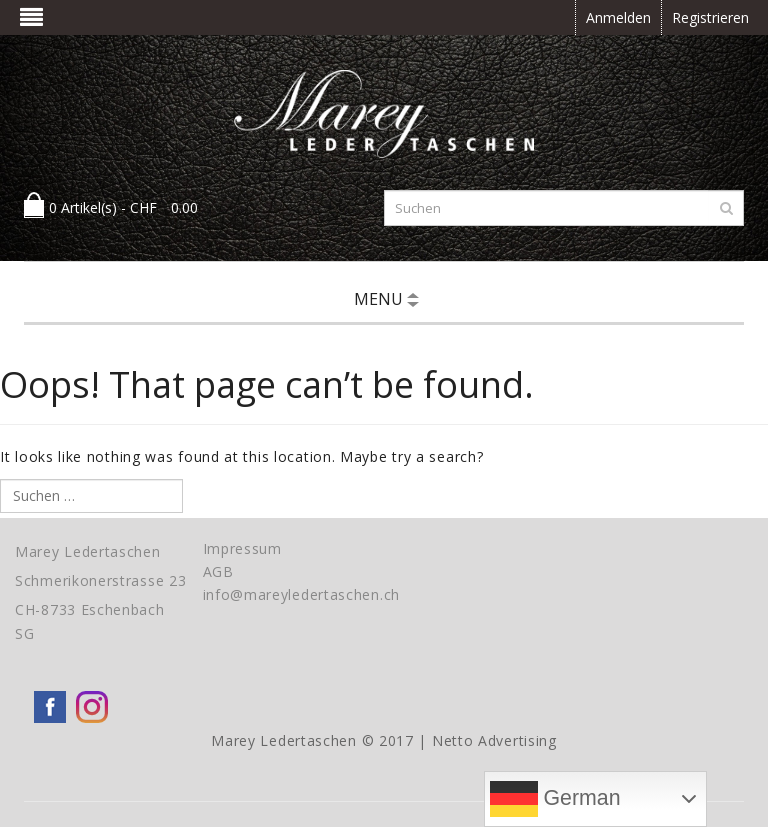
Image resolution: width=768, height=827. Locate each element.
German (555, 799)
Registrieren (710, 17)
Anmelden (618, 17)
